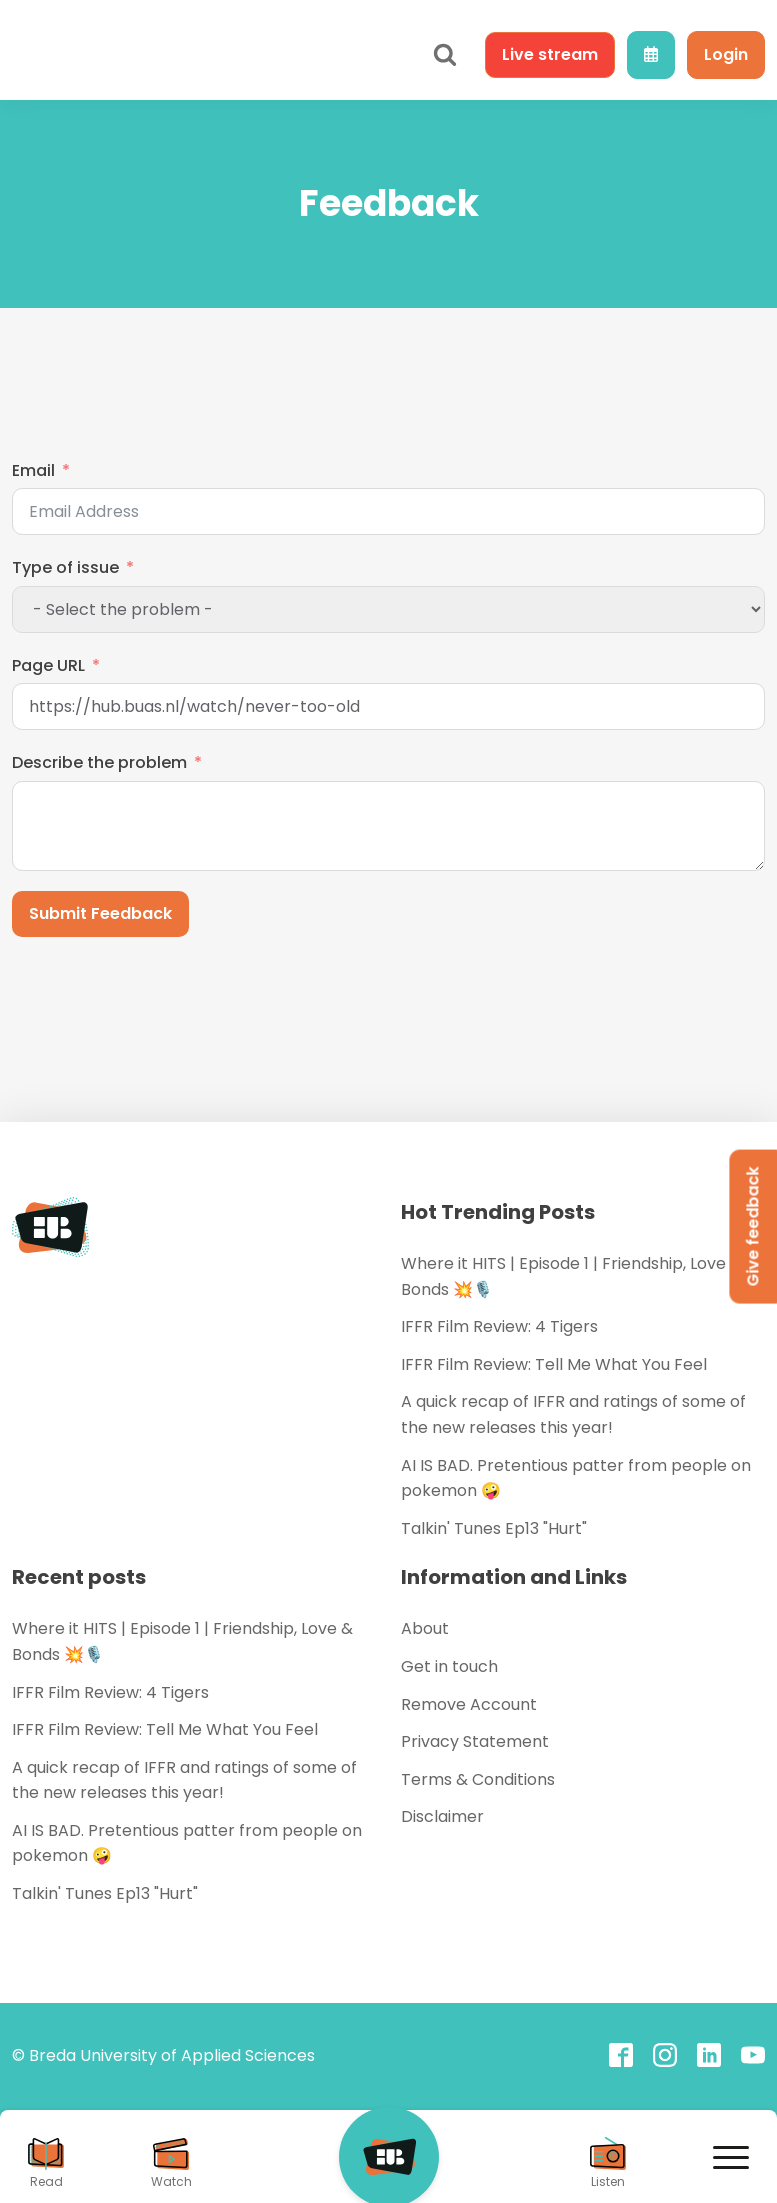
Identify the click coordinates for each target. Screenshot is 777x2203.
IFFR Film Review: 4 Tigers (499, 1326)
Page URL (48, 665)
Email (33, 470)
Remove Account (469, 1704)
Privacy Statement (475, 1741)
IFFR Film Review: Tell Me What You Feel (554, 1364)
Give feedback (752, 1226)
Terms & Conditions (478, 1779)
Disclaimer (442, 1816)
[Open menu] (731, 2158)
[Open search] (445, 55)
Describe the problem (99, 762)
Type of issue (65, 567)
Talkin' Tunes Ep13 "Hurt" (494, 1528)
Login (726, 54)
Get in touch (449, 1666)
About (425, 1628)
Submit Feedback (100, 913)
